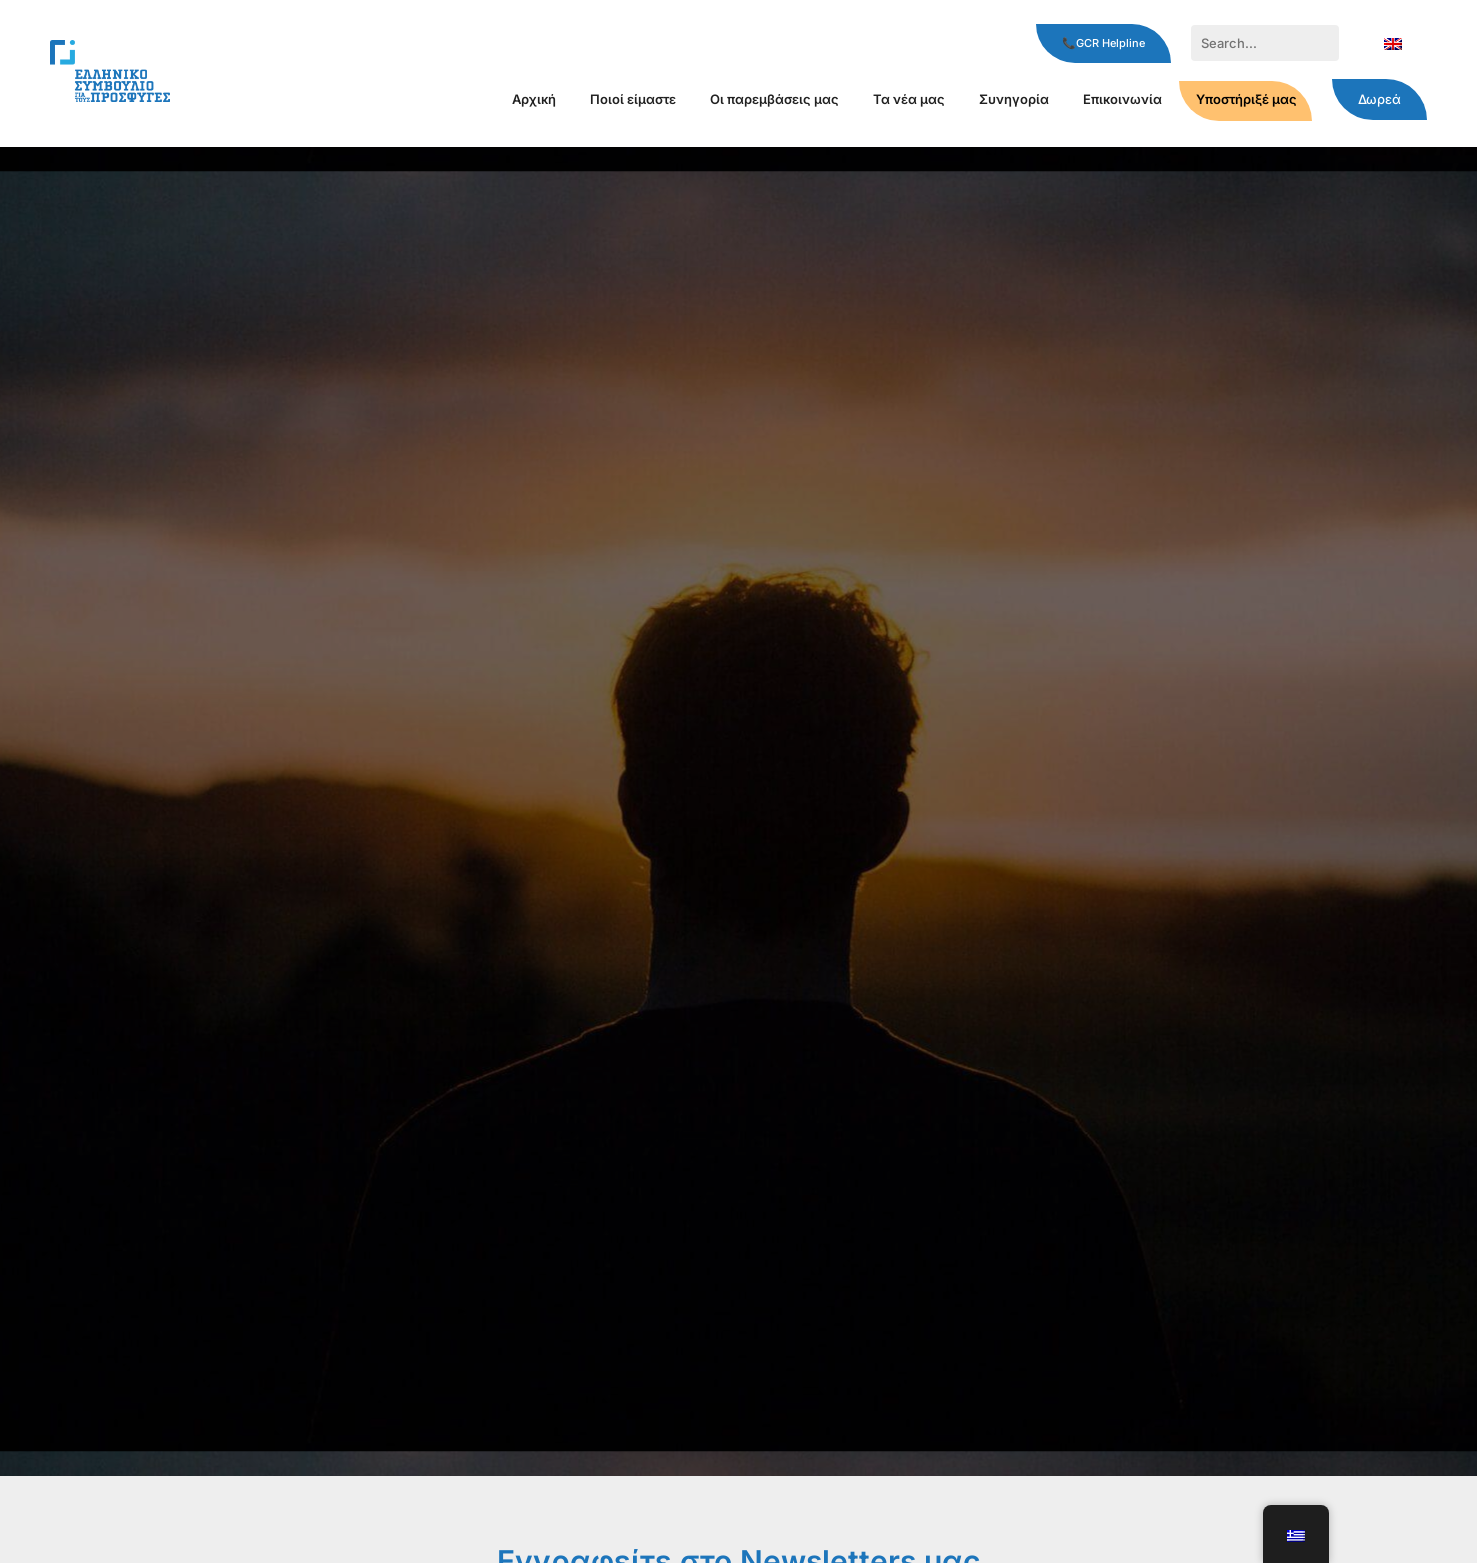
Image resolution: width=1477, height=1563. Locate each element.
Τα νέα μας (909, 99)
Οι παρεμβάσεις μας (774, 99)
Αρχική (534, 99)
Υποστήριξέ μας (1246, 99)
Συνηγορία (1014, 99)
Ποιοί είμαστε (633, 99)
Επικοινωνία (1122, 99)
